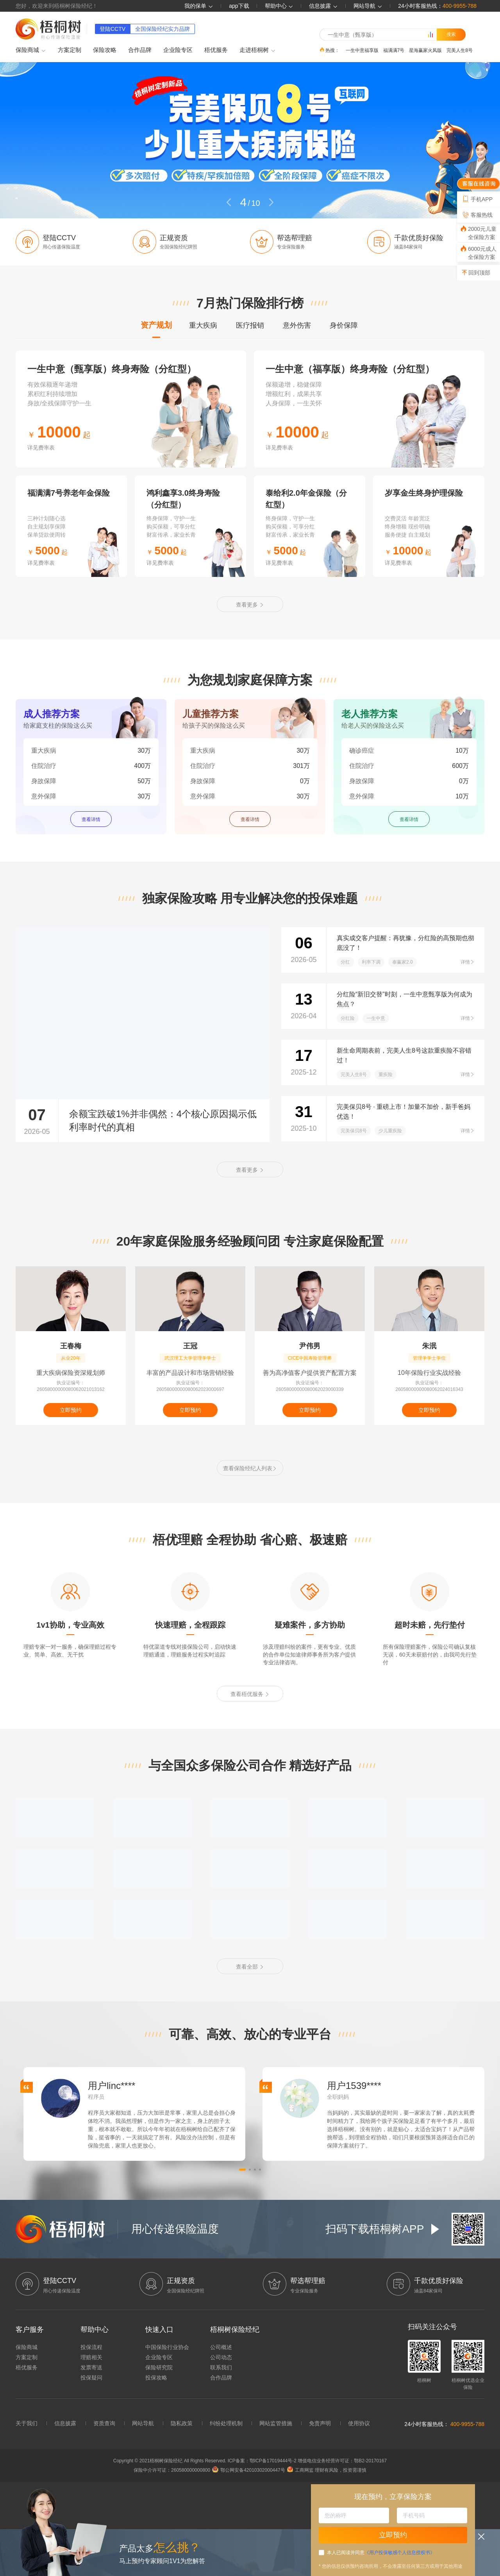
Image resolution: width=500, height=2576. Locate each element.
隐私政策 (182, 2423)
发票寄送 (91, 2367)
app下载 (239, 6)
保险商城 (31, 50)
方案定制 (69, 49)
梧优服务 (216, 49)
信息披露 (323, 6)
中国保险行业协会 (167, 2347)
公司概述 (221, 2347)
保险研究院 (159, 2367)
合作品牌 (140, 49)
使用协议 (359, 2423)
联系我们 (221, 2367)
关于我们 (27, 2423)
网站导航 (143, 2423)
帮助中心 (279, 6)
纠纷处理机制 (226, 2423)
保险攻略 (104, 49)
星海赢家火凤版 (425, 50)
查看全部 (250, 1967)
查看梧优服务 (250, 1694)
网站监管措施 (275, 2423)
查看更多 (250, 605)
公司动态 (221, 2357)
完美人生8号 (459, 50)
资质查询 (104, 2423)
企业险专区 (178, 49)
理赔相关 (91, 2357)
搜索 (451, 34)
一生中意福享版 (362, 50)
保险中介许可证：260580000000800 (172, 2470)
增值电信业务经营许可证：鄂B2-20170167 (342, 2461)
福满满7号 (394, 50)
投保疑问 (91, 2377)
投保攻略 (156, 2377)
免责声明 (320, 2423)
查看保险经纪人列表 (250, 1468)
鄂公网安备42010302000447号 (248, 2470)
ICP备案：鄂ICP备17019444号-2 (263, 2461)
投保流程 (91, 2347)
